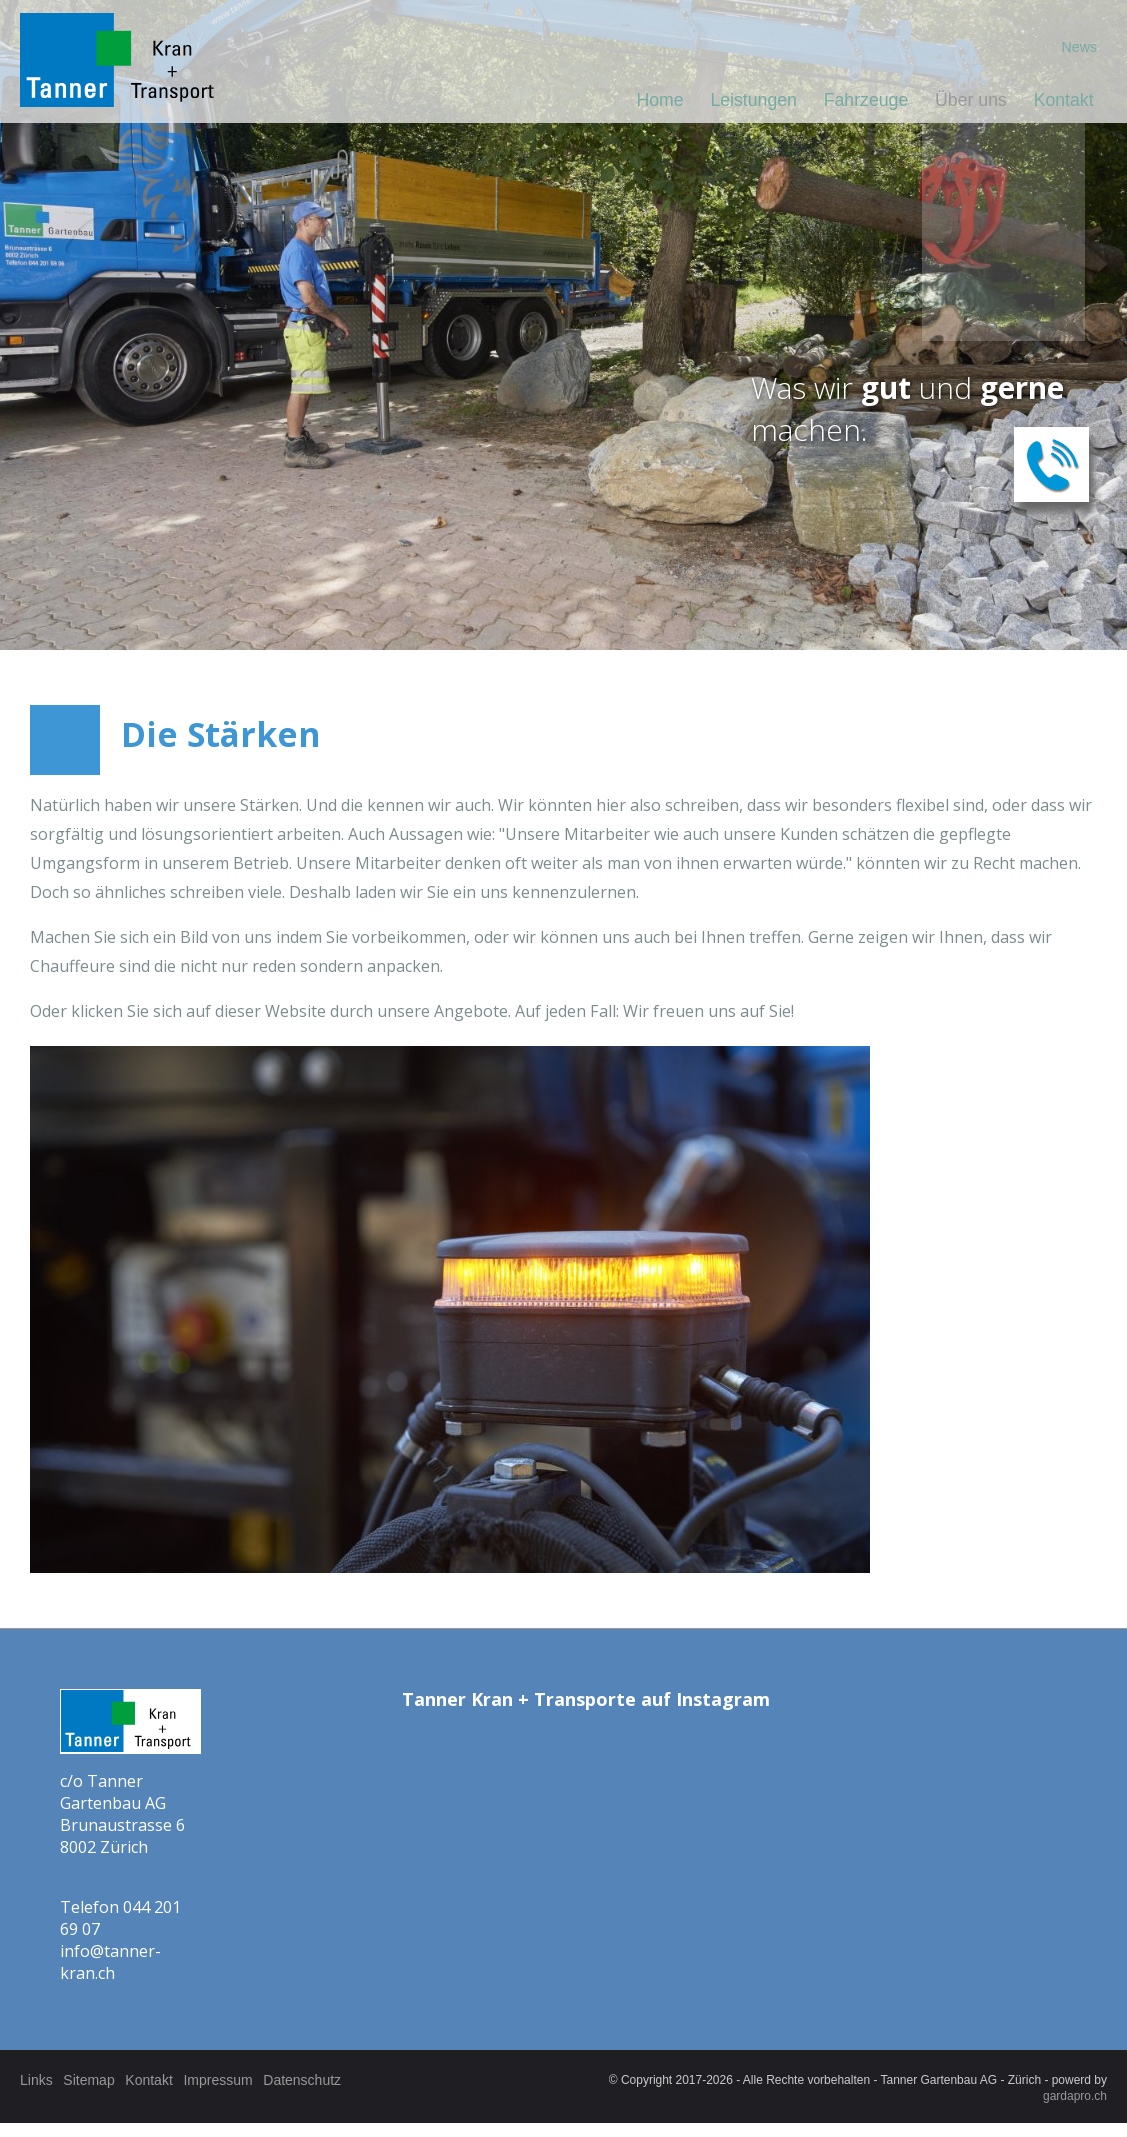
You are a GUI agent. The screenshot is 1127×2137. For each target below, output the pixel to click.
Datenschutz (340, 2080)
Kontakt (1062, 100)
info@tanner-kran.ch (110, 1962)
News (1078, 48)
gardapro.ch (1075, 2096)
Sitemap (98, 2080)
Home (644, 100)
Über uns (967, 100)
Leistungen (741, 100)
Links (36, 2080)
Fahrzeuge (858, 100)
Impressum (246, 2080)
